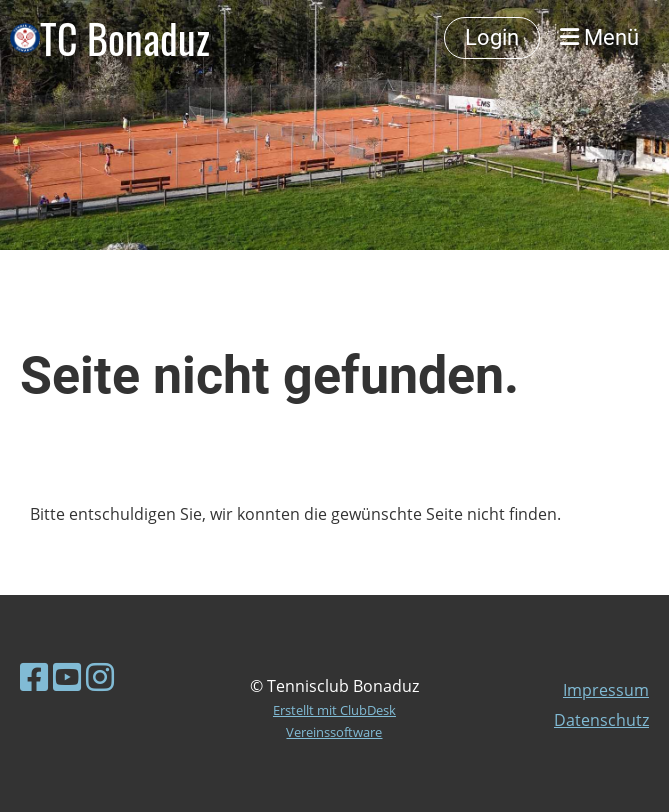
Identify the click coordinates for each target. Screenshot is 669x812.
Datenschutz (601, 720)
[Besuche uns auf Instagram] (100, 676)
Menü (599, 37)
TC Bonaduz (125, 38)
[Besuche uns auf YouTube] (67, 676)
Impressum (606, 690)
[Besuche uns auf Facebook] (34, 676)
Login (492, 37)
